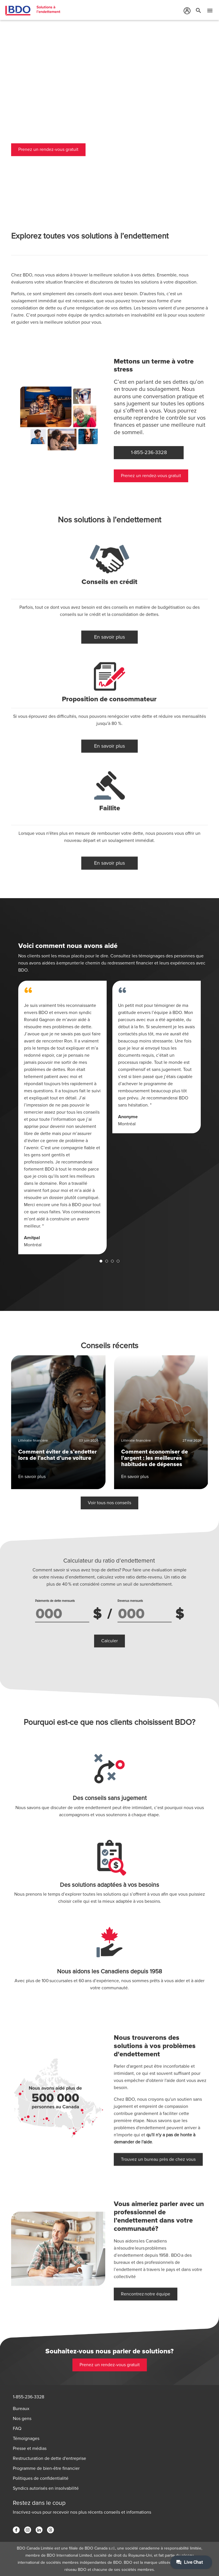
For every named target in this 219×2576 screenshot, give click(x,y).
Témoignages (26, 2438)
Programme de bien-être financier (46, 2468)
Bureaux (21, 2408)
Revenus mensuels (130, 1601)
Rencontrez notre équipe (145, 2272)
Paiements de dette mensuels (55, 1601)
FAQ (17, 2428)
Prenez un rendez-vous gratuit (48, 150)
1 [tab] (101, 1261)
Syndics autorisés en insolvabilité (46, 2488)
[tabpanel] (62, 1117)
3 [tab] (112, 1261)
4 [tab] (118, 1261)
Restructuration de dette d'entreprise (49, 2458)
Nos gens (22, 2418)
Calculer (109, 1641)
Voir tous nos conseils (109, 1480)
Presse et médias (29, 2448)
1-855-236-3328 (28, 2397)
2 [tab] (106, 1261)
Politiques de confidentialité (40, 2478)
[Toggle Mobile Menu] (209, 11)
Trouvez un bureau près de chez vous (158, 2137)
